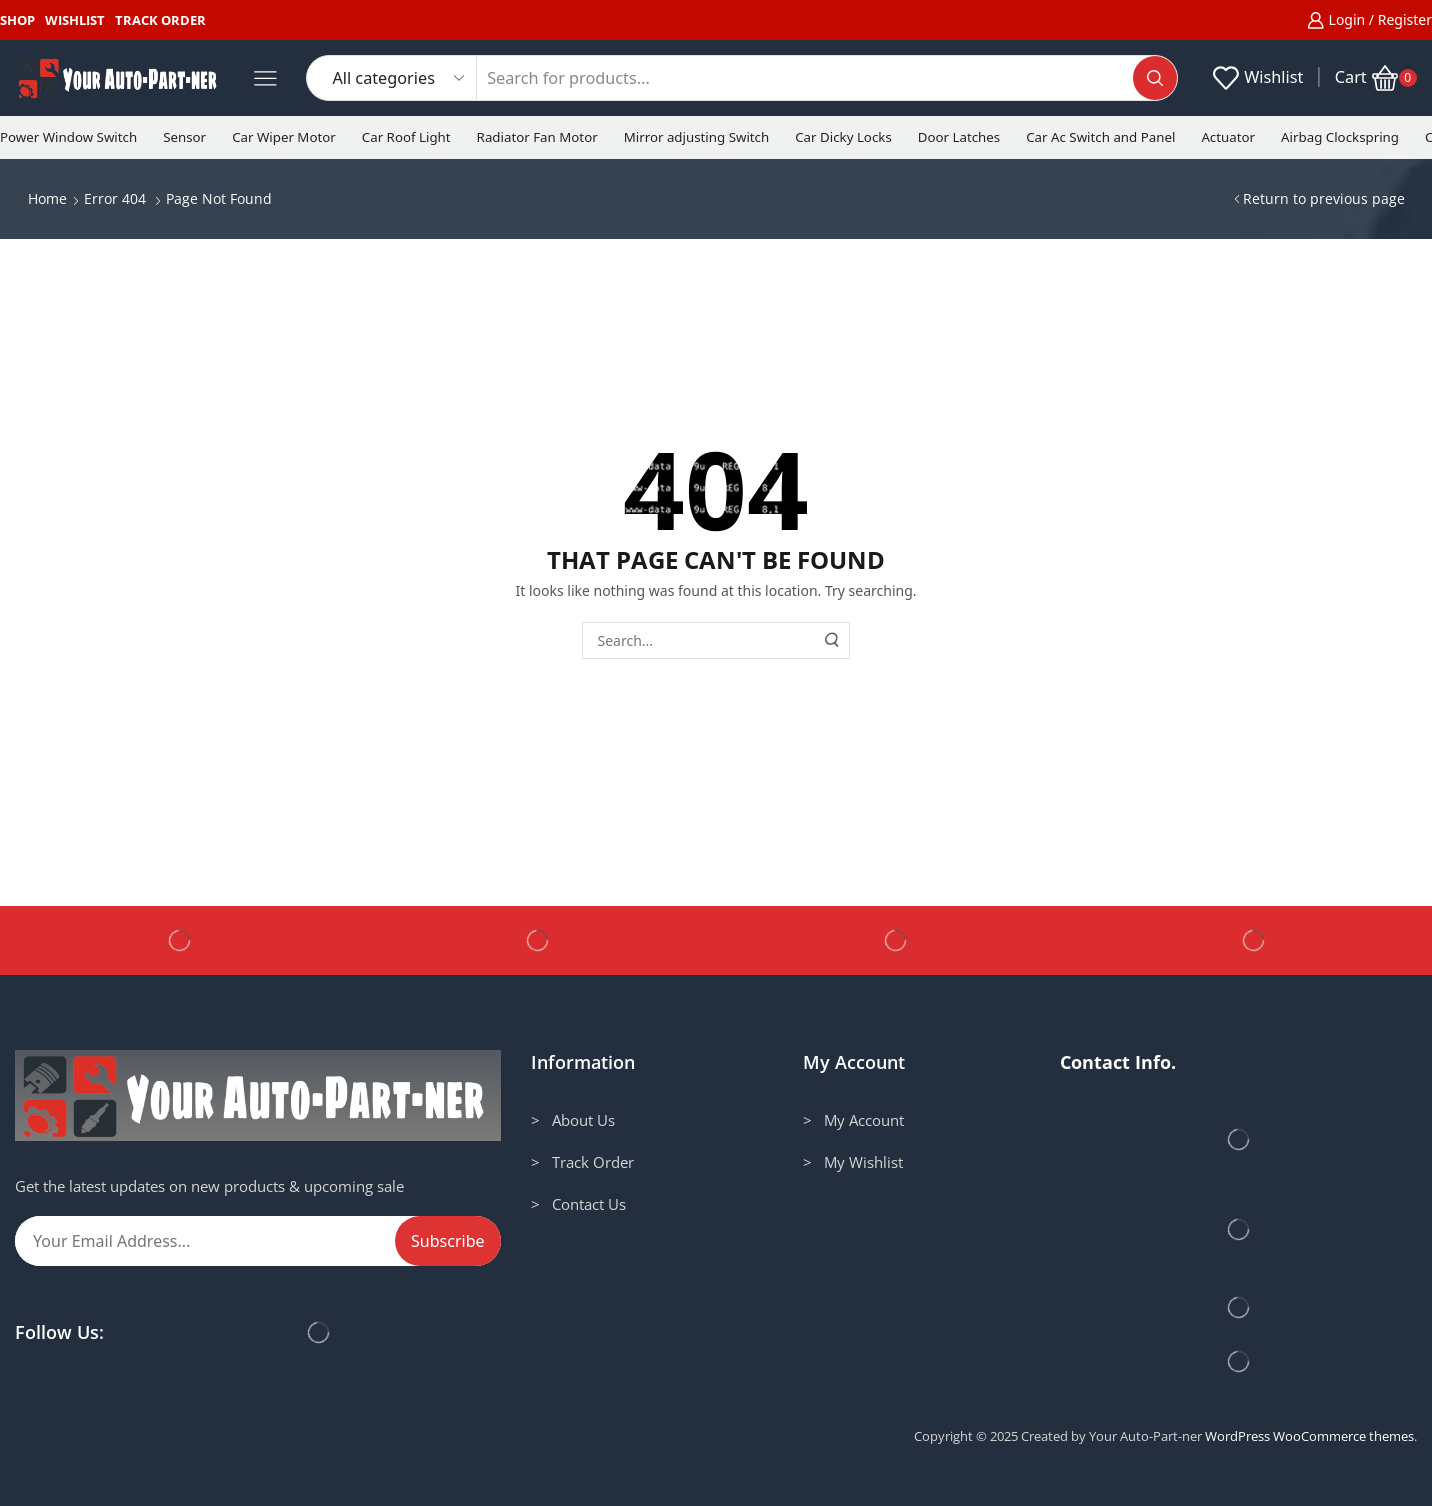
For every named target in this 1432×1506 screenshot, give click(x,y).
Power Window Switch (68, 137)
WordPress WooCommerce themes (1309, 1436)
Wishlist (75, 20)
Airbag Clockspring (1340, 137)
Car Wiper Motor (284, 137)
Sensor (184, 137)
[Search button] (1155, 78)
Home (47, 198)
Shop (17, 20)
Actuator (1228, 137)
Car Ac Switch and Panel (1100, 137)
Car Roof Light (406, 137)
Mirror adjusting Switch (697, 137)
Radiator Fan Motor (537, 137)
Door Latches (959, 137)
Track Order (160, 20)
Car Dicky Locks (843, 137)
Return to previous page (1324, 198)
